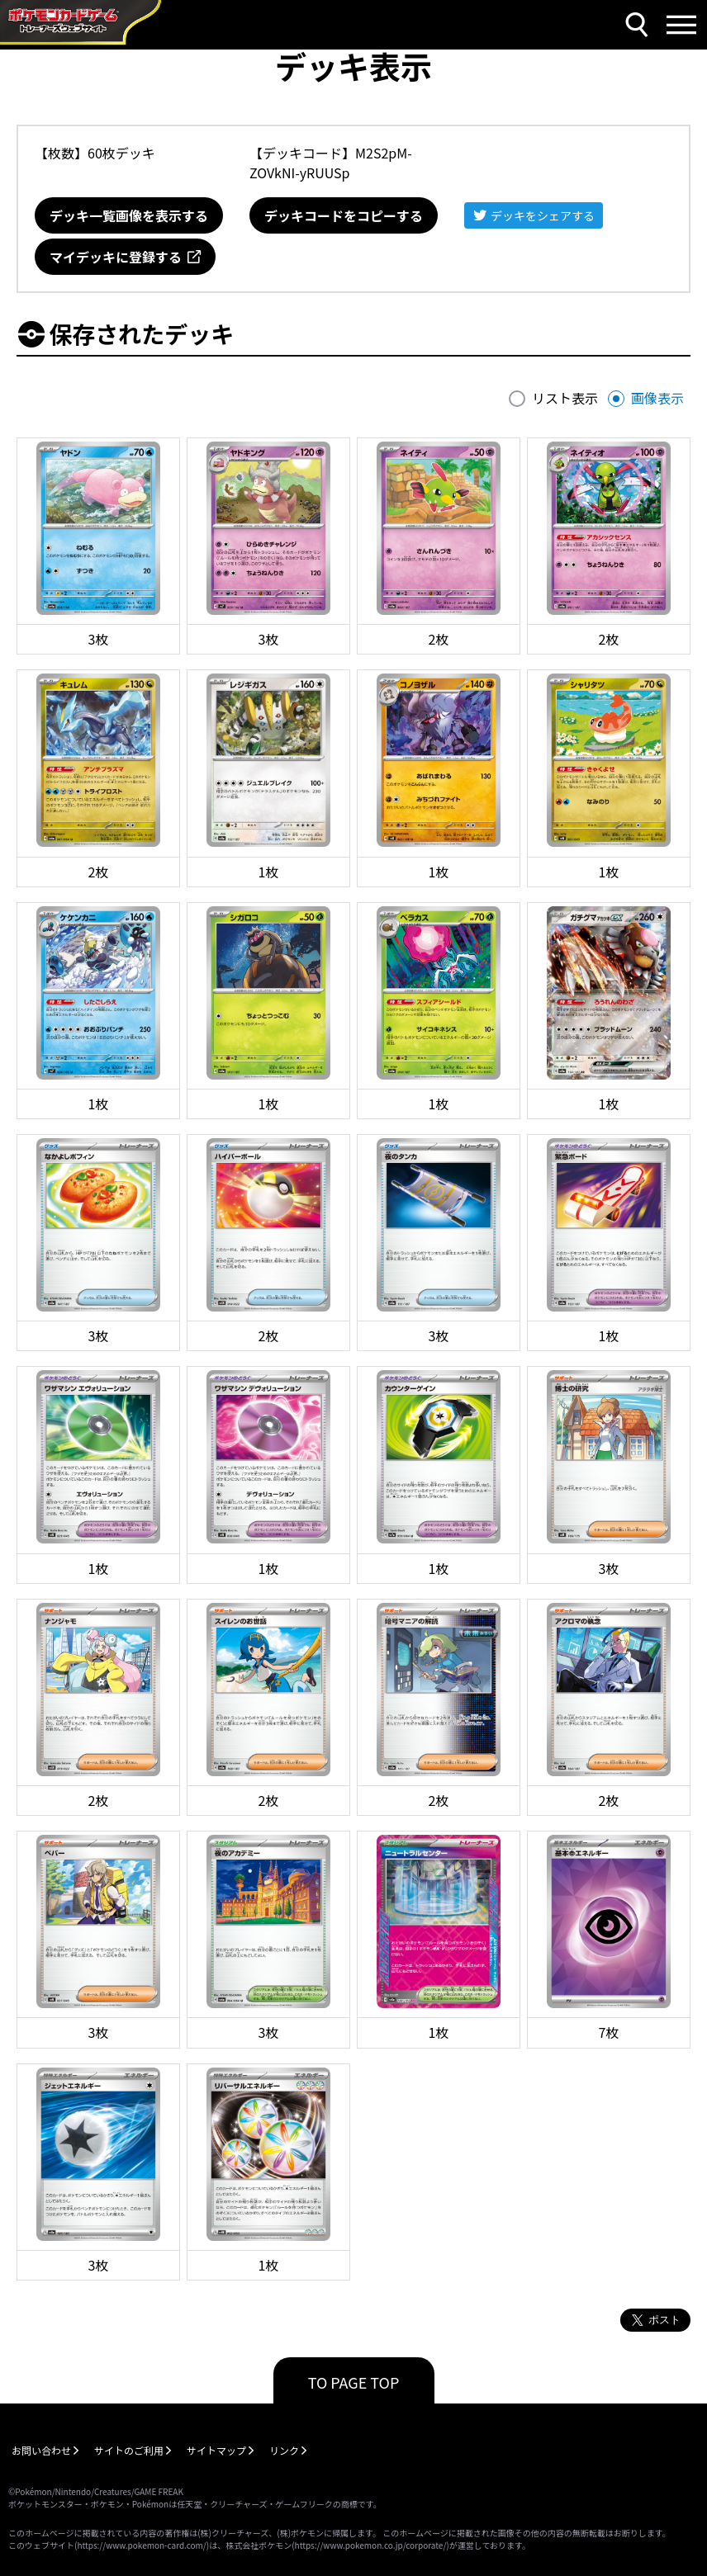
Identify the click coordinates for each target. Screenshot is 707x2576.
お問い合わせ (41, 2450)
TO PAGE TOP (354, 2382)
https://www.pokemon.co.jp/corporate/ (371, 2545)
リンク (284, 2450)
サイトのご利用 (129, 2450)
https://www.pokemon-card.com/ (141, 2545)
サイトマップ (216, 2450)
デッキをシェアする (543, 215)
